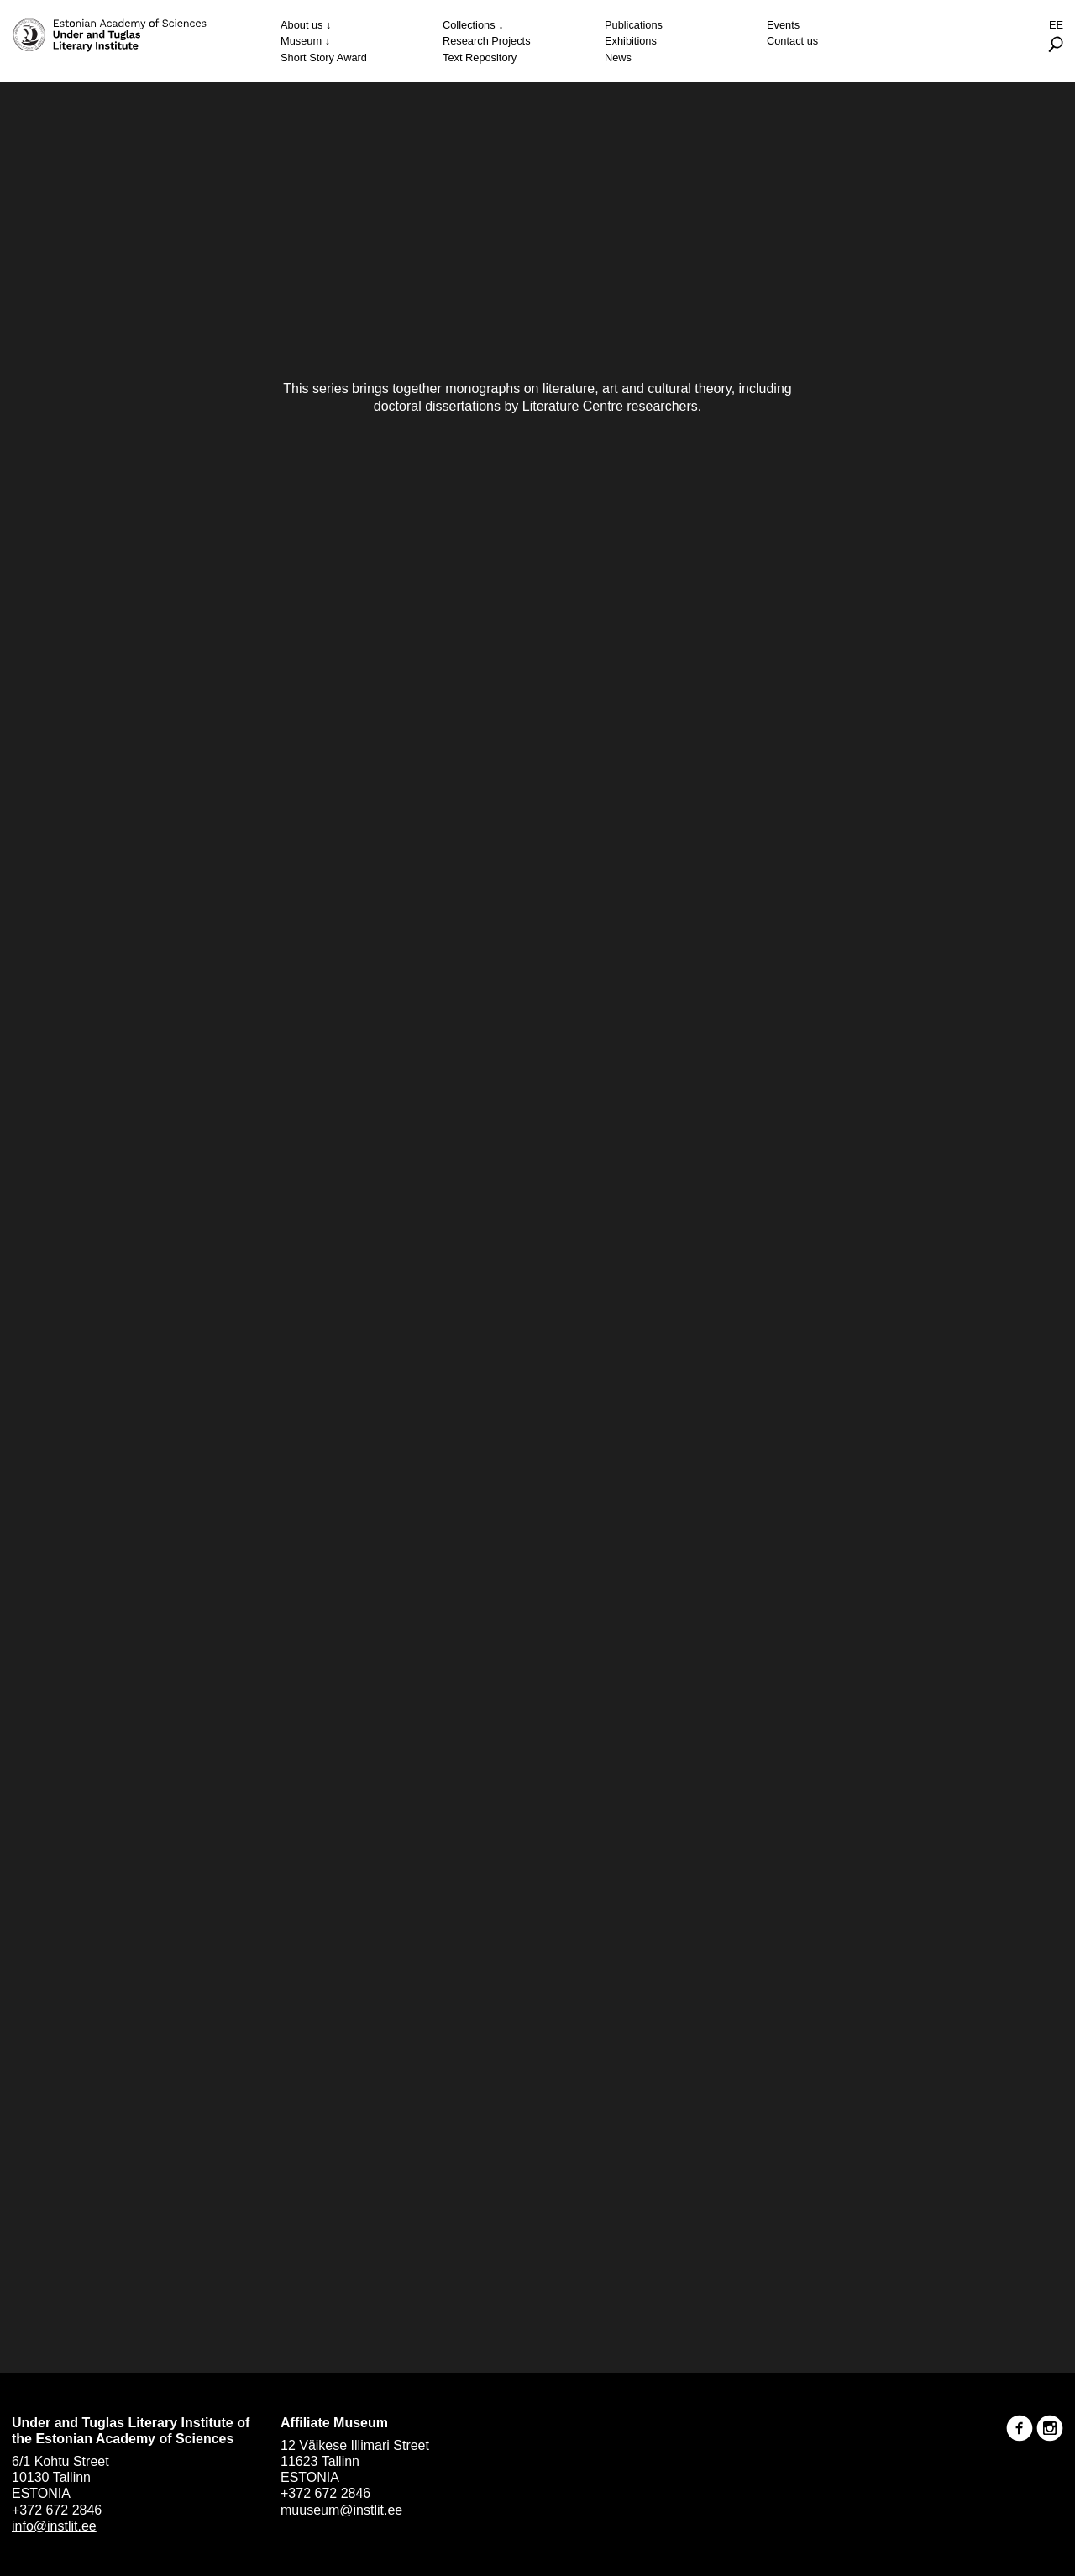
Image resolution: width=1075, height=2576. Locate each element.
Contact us (792, 40)
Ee (1056, 24)
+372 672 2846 (57, 2510)
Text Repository (480, 57)
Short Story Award (324, 57)
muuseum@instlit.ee (341, 2510)
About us (302, 24)
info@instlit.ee (54, 2526)
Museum (301, 40)
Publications (634, 24)
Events (783, 24)
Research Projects (487, 40)
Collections (469, 24)
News (618, 57)
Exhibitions (631, 40)
